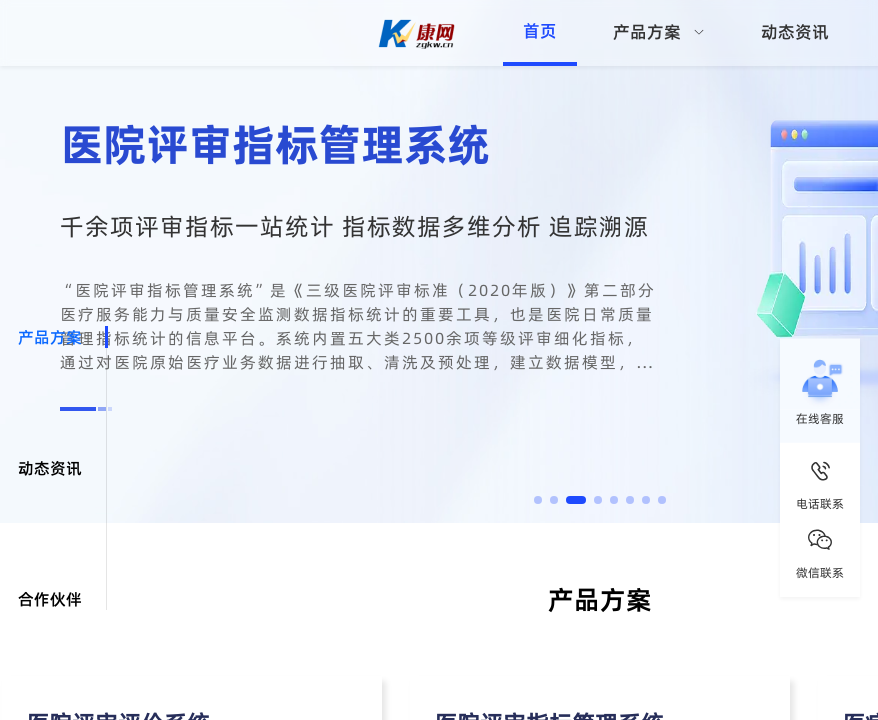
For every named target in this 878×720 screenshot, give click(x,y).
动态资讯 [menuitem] (795, 32)
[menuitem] (659, 33)
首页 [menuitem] (540, 31)
